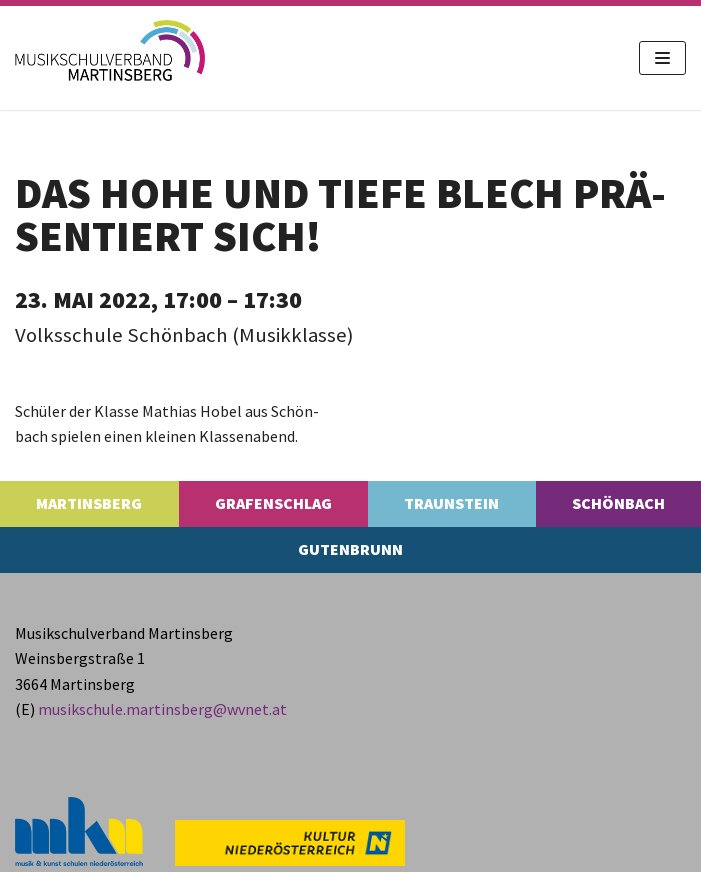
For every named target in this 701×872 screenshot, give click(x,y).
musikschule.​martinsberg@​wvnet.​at (162, 709)
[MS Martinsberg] (110, 50)
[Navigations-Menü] (662, 58)
